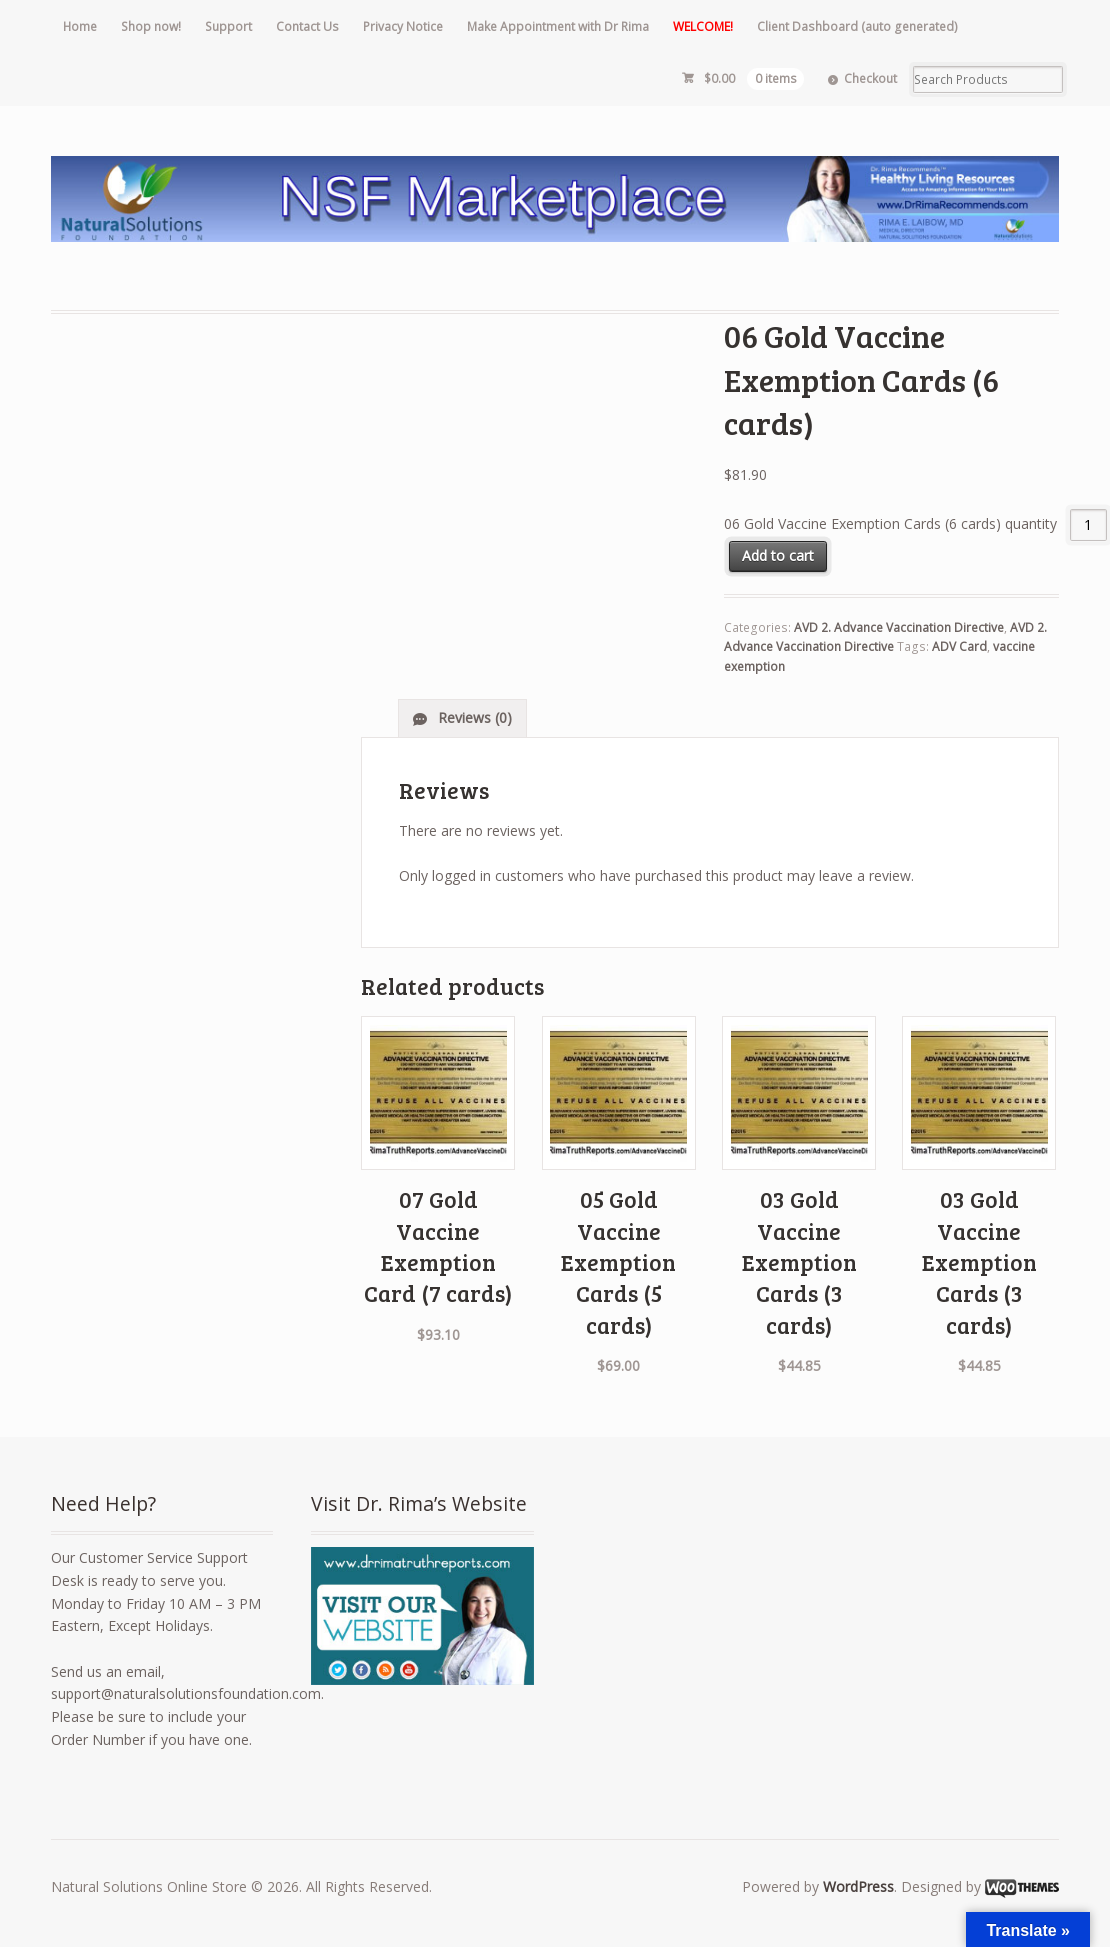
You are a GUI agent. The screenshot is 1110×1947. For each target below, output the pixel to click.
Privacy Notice (403, 26)
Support (228, 26)
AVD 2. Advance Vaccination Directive (899, 627)
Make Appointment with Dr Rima (558, 26)
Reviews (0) (473, 717)
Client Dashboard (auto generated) (857, 26)
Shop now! (151, 26)
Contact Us (307, 26)
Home (80, 26)
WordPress (858, 1886)
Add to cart (778, 555)
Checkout (870, 78)
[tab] (462, 718)
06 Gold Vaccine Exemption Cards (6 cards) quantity (890, 524)
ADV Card (959, 646)
